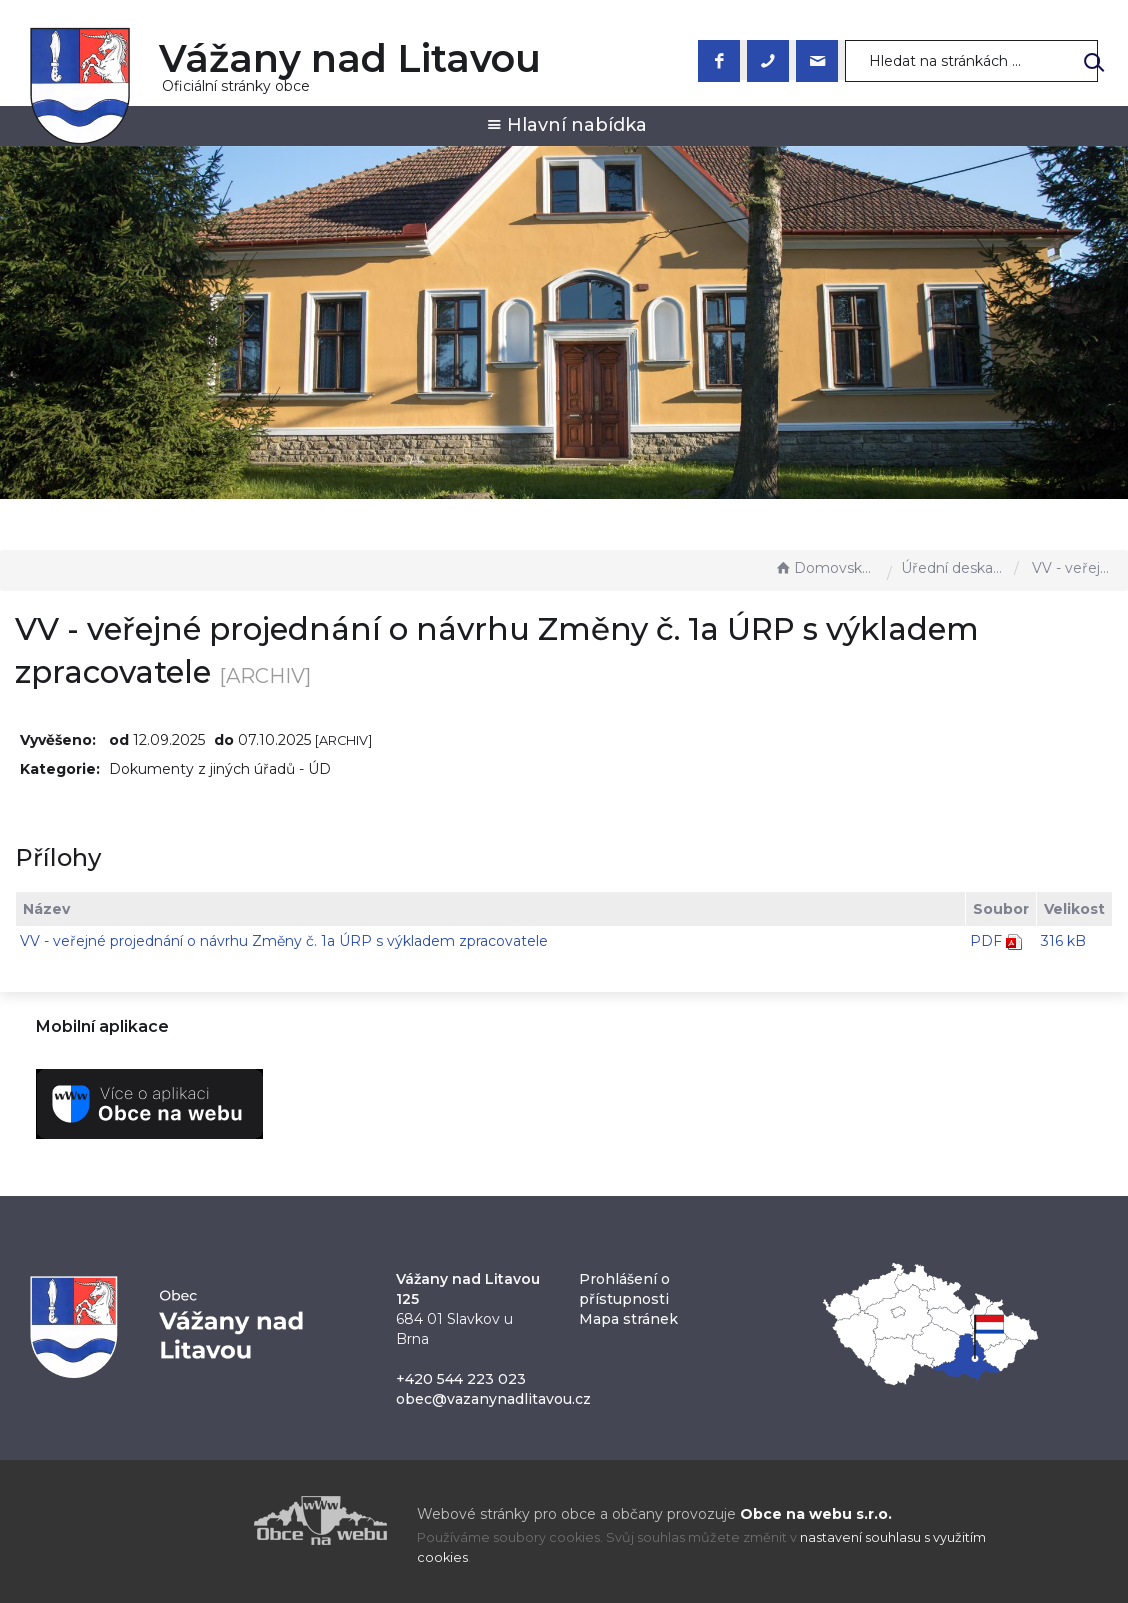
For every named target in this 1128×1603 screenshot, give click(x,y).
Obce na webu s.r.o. (816, 1514)
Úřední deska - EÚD (953, 568)
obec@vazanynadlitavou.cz (493, 1399)
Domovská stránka (826, 568)
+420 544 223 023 (461, 1379)
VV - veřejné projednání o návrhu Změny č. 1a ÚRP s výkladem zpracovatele (284, 941)
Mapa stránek (628, 1319)
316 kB (1063, 941)
